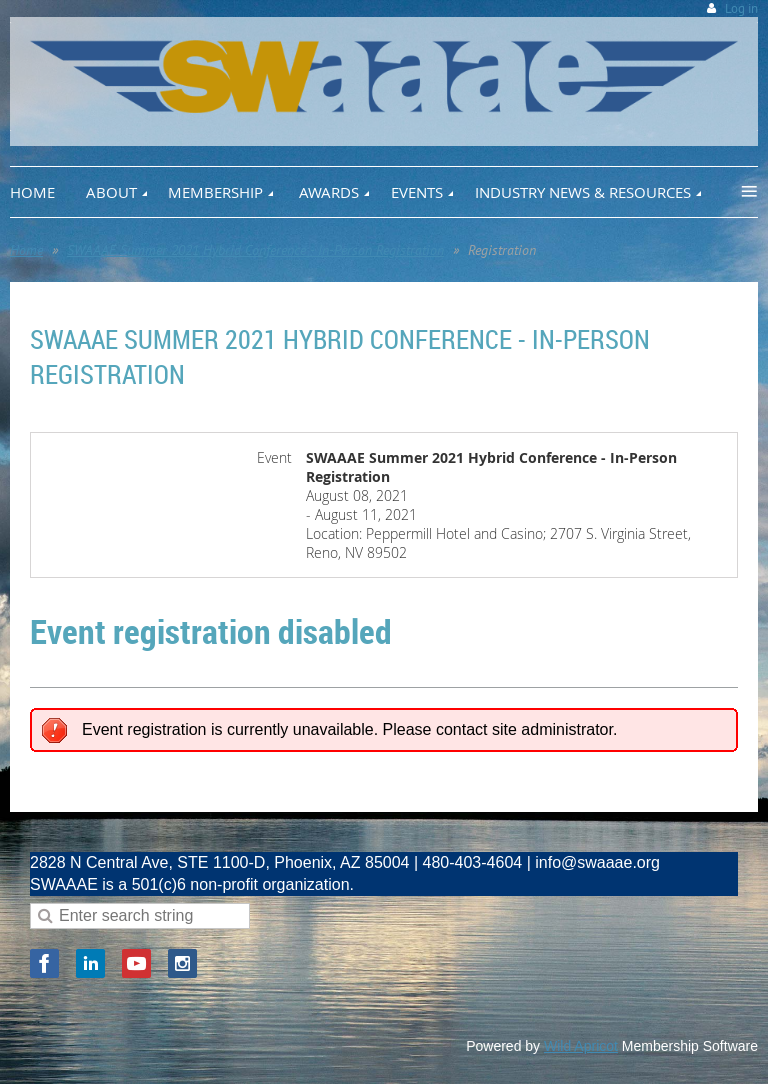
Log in (741, 8)
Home (26, 250)
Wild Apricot (581, 1046)
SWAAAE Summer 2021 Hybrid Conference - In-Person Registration (255, 250)
